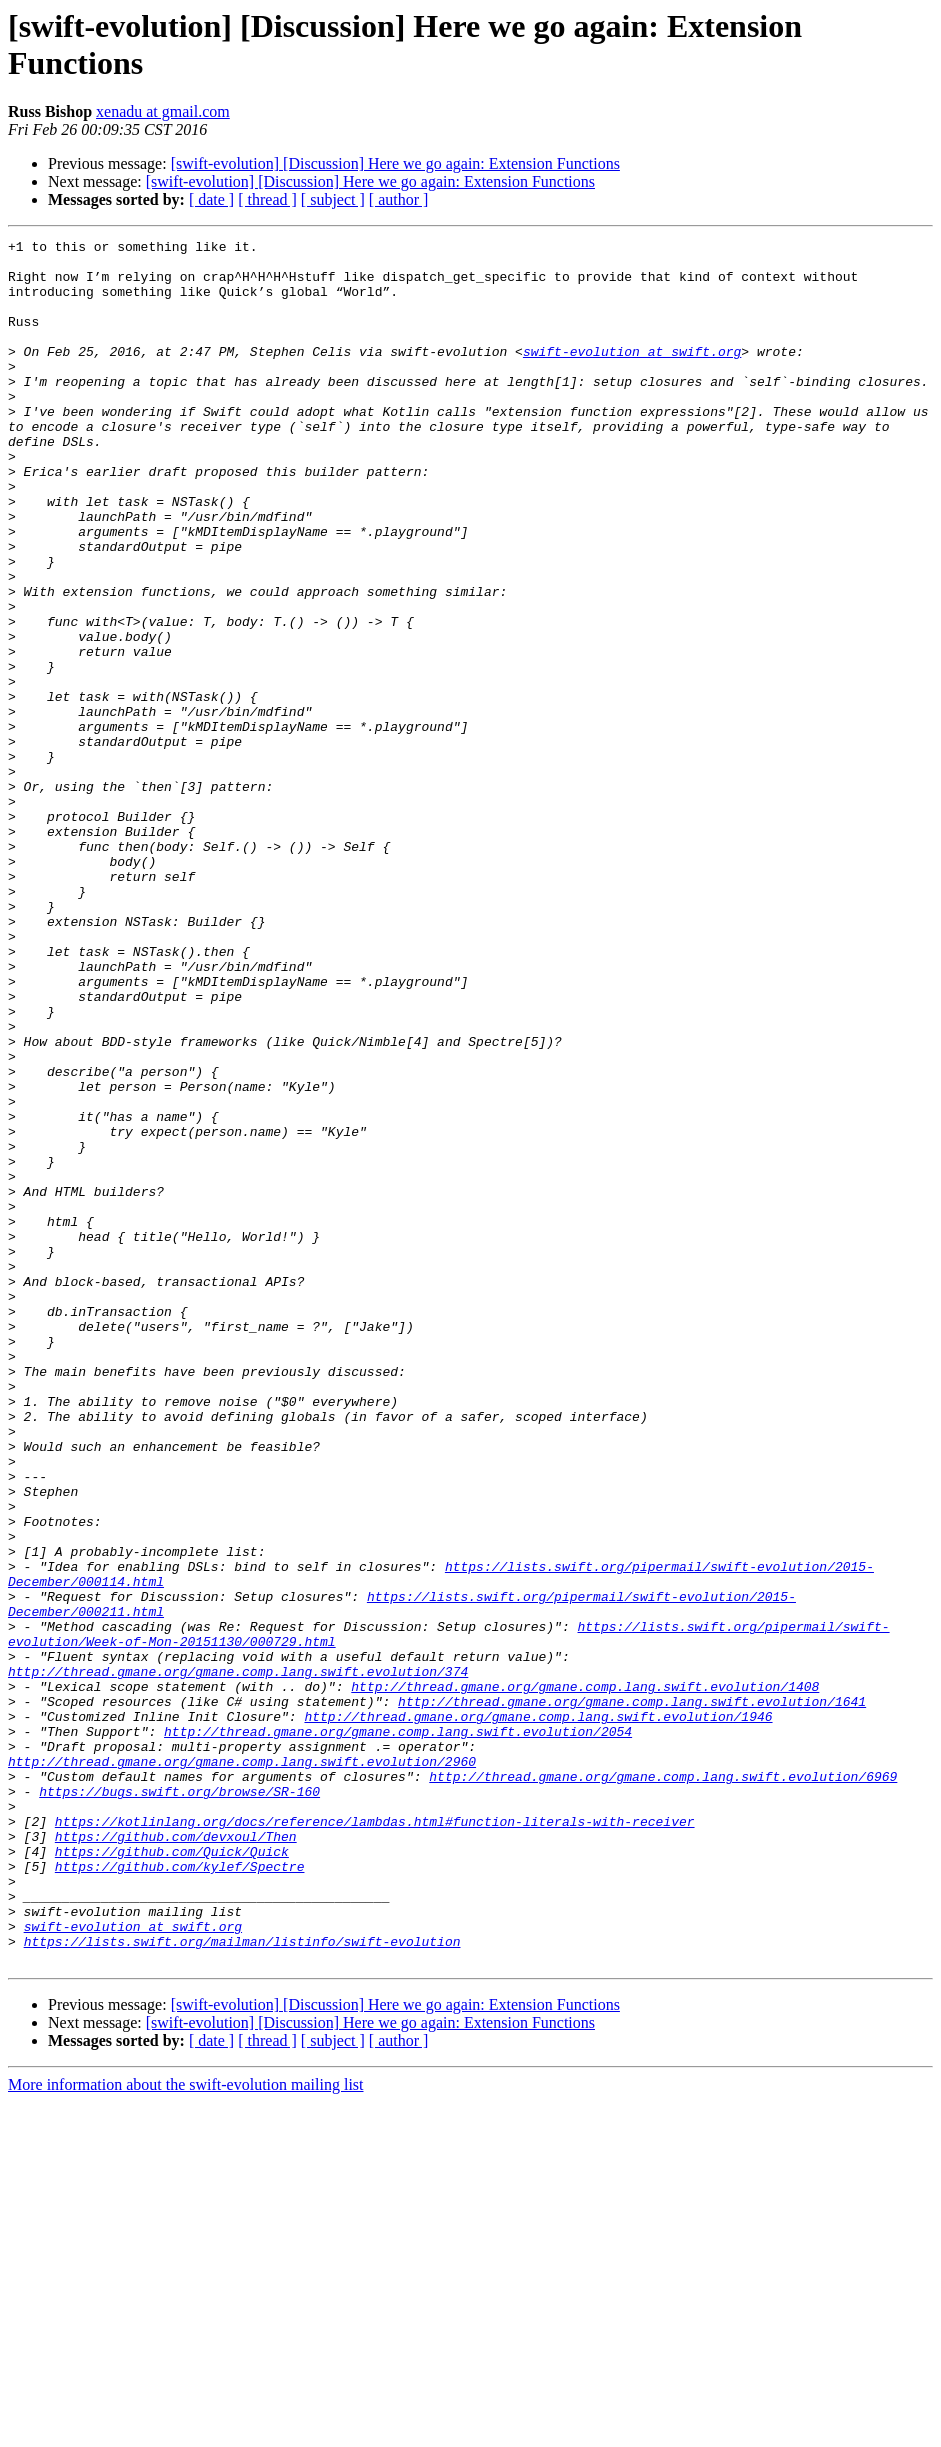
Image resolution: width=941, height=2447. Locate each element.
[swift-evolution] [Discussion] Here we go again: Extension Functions (395, 163)
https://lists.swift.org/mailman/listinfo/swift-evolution (242, 2283)
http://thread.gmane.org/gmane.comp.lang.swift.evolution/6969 (663, 2085)
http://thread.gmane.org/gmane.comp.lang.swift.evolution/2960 (242, 2067)
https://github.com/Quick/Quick (172, 2175)
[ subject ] (333, 199)
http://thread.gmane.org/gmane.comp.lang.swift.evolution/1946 (538, 2013)
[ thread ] (267, 199)
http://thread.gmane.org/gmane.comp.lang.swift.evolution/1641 (632, 1995)
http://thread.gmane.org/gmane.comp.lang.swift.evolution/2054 (398, 2031)
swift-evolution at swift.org (632, 375)
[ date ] (211, 199)
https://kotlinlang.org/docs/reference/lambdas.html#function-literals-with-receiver (375, 2139)
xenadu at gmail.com (163, 111)
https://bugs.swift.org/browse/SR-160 (179, 2103)
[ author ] (399, 199)
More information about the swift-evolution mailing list (186, 2429)
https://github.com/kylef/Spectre (180, 2193)
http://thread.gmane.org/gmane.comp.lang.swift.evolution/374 (238, 1959)
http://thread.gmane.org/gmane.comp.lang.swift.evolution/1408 (585, 1977)
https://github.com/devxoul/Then (176, 2157)
